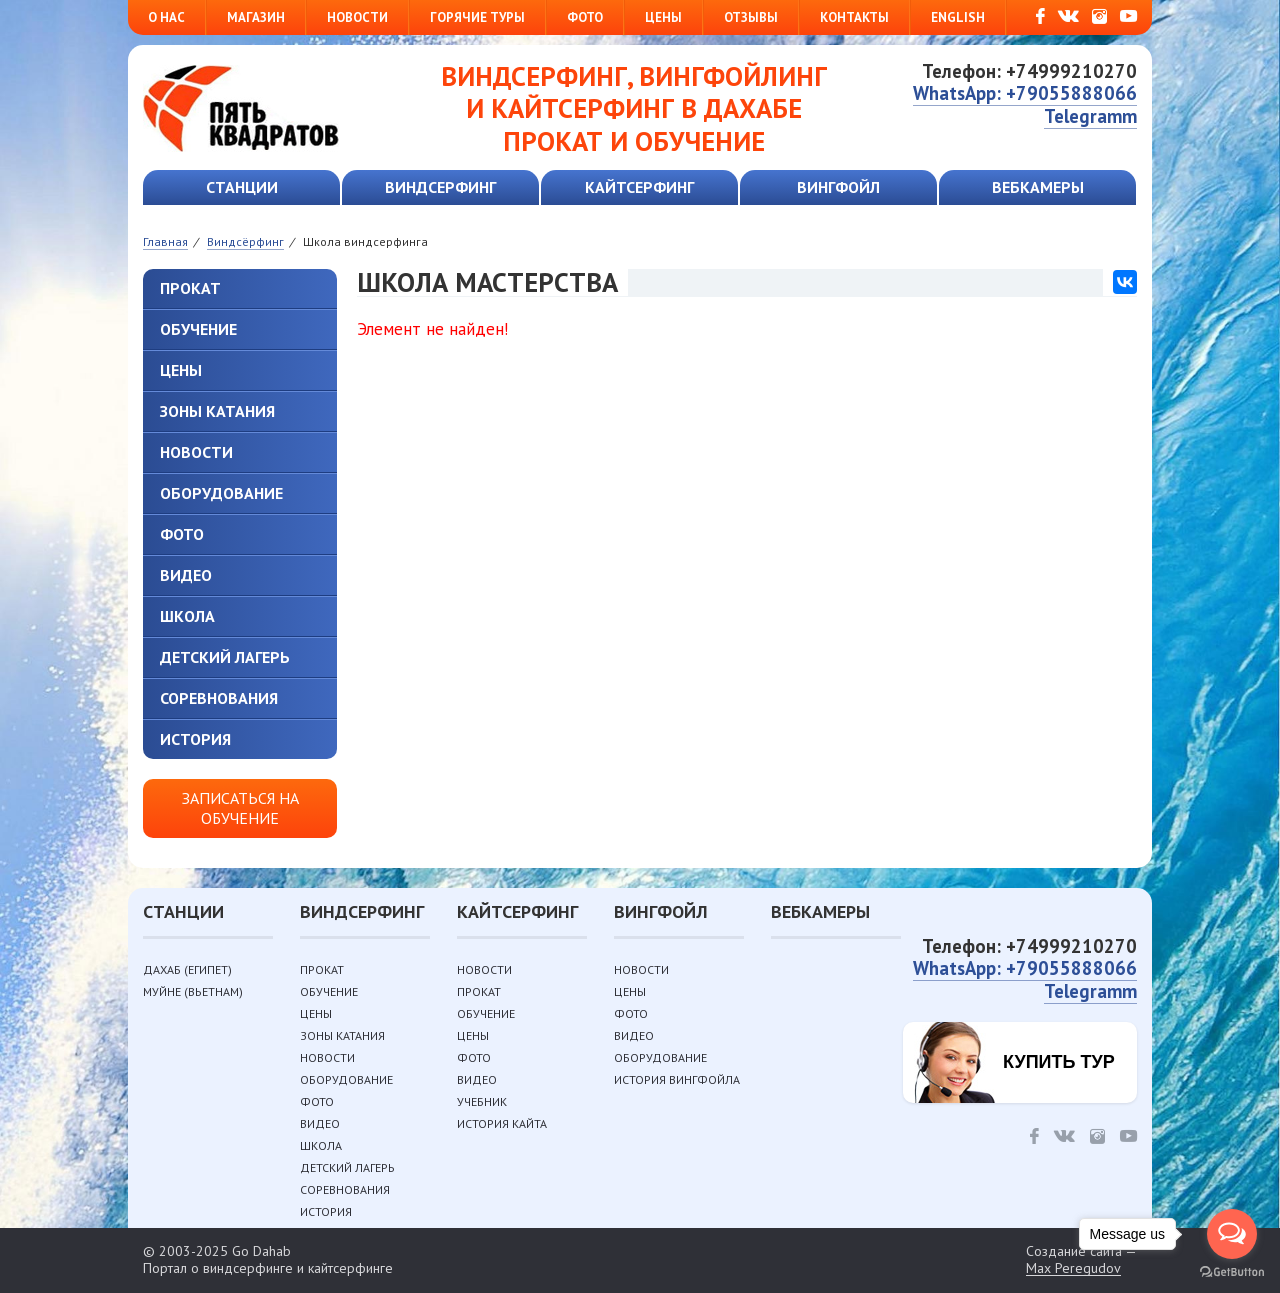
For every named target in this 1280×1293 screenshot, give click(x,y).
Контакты (854, 17)
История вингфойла (677, 1079)
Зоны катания (217, 411)
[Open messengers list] (1232, 1234)
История (195, 739)
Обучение (198, 329)
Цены (663, 17)
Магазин (256, 17)
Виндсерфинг (440, 187)
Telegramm (1090, 116)
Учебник (482, 1101)
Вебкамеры (1038, 187)
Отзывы (751, 17)
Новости (357, 17)
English (958, 17)
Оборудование (221, 493)
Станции (242, 187)
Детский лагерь (225, 657)
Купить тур (1059, 1062)
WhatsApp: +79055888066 (1025, 93)
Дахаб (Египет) (187, 969)
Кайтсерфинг (639, 187)
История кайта (502, 1123)
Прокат (190, 288)
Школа (187, 616)
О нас (166, 17)
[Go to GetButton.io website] (1232, 1272)
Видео (186, 575)
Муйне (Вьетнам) (193, 991)
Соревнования (219, 698)
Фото (585, 17)
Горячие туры (477, 17)
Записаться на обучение (240, 807)
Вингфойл (838, 187)
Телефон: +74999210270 (1029, 71)
